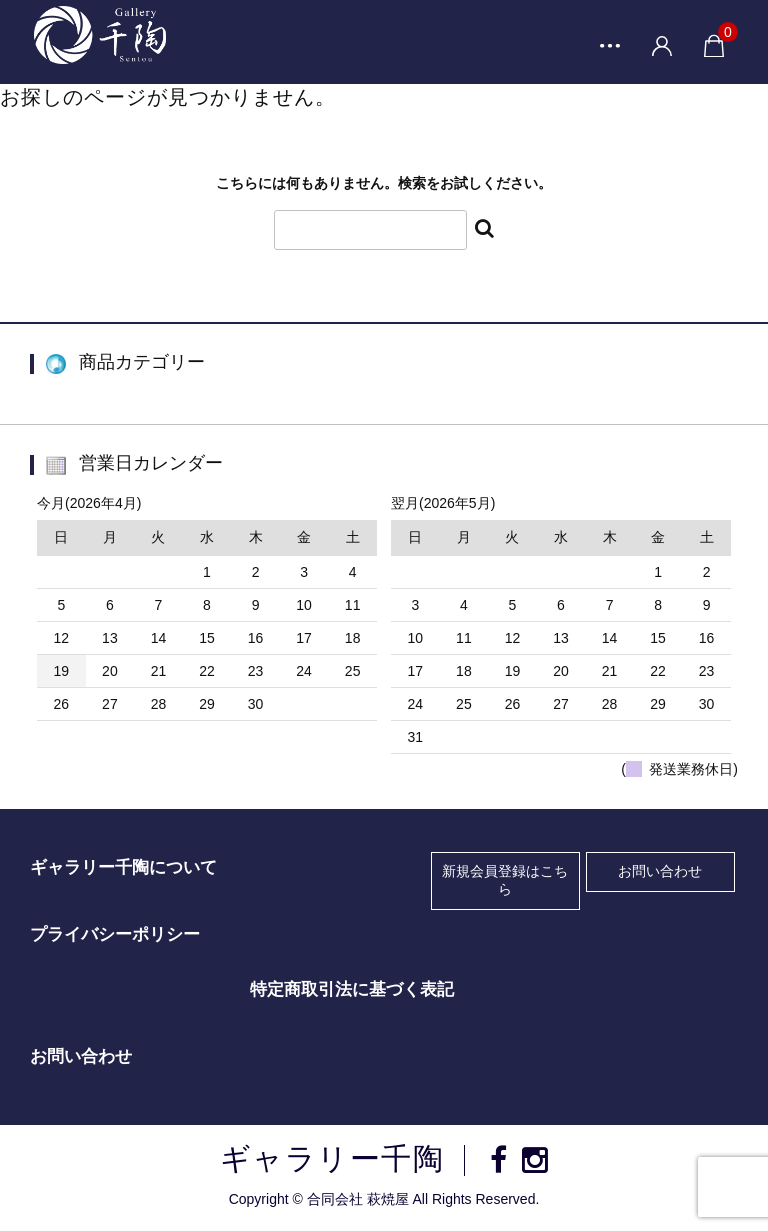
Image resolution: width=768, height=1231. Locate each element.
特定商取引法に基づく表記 (352, 992)
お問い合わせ (660, 873)
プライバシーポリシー (115, 936)
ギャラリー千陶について (123, 869)
